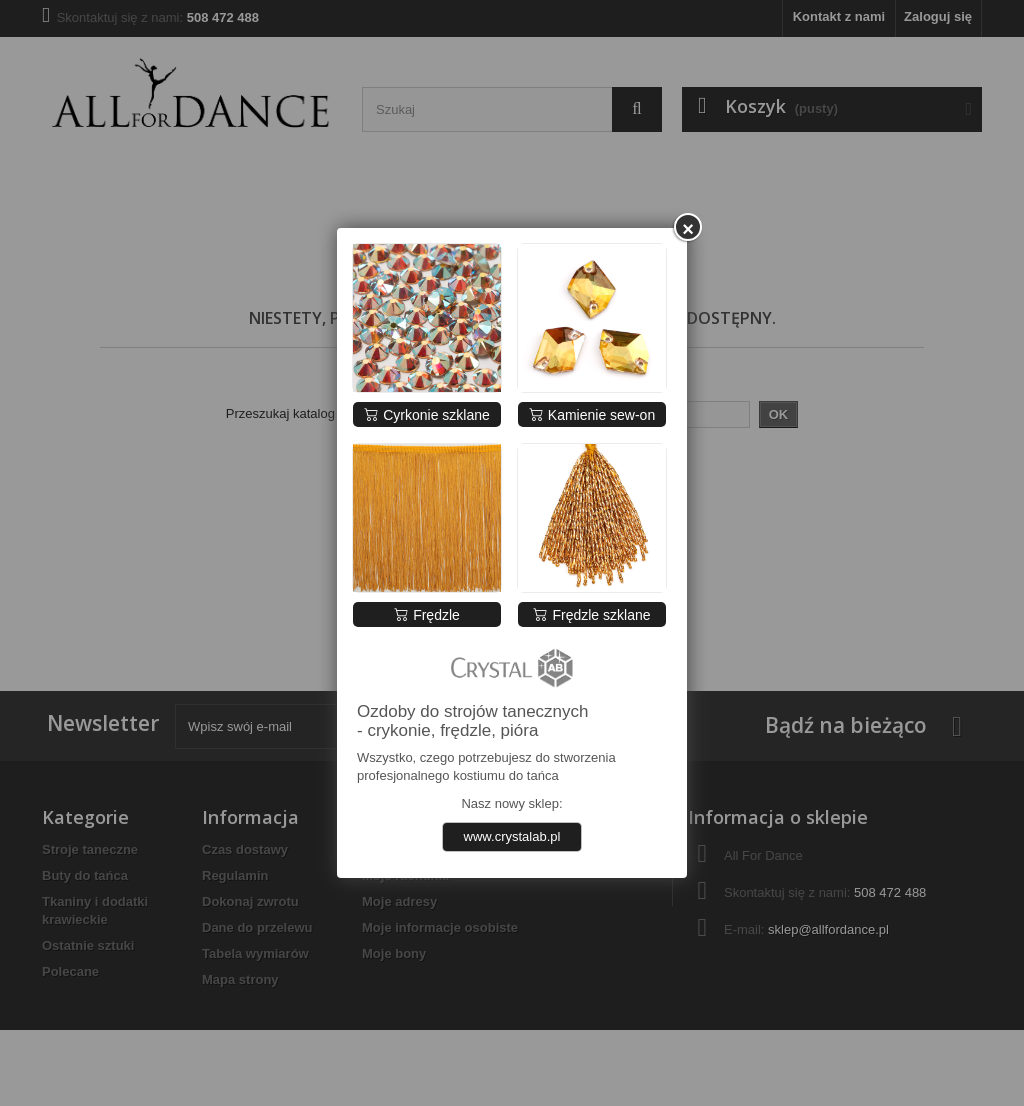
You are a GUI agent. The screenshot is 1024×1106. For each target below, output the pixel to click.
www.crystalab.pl (512, 836)
